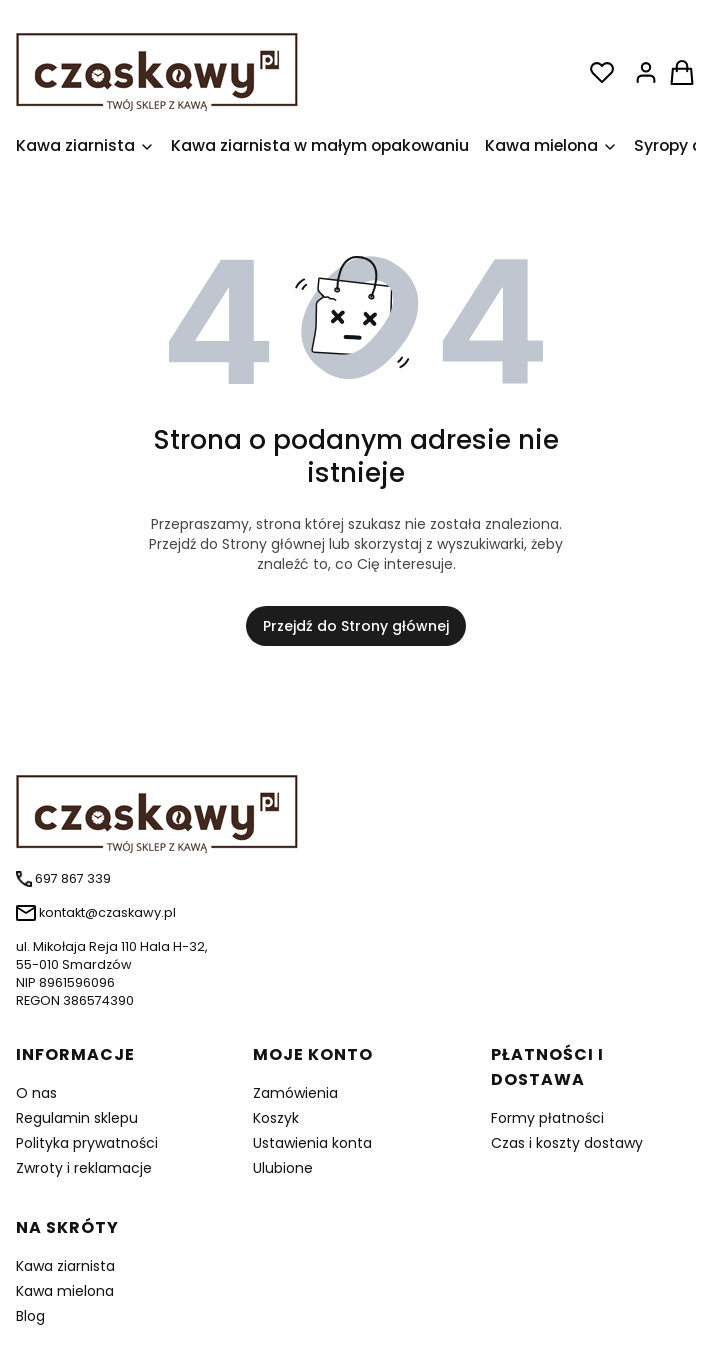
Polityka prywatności (87, 1143)
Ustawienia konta (312, 1143)
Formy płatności (547, 1118)
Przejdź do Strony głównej (356, 626)
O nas (36, 1093)
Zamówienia (295, 1093)
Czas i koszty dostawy (567, 1143)
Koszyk (276, 1118)
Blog (30, 1316)
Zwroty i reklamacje (84, 1168)
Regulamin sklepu (77, 1118)
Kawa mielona (65, 1291)
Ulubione (283, 1168)
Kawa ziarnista (65, 1266)
